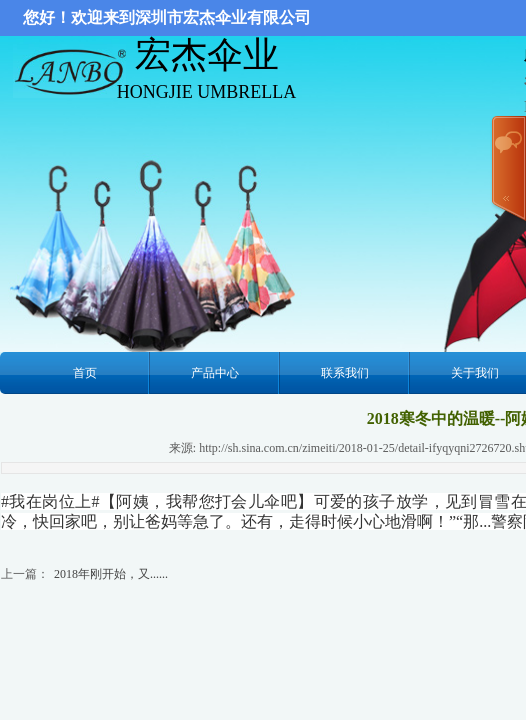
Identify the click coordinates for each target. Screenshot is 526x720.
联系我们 (345, 373)
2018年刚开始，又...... (111, 574)
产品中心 (215, 373)
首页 (85, 373)
